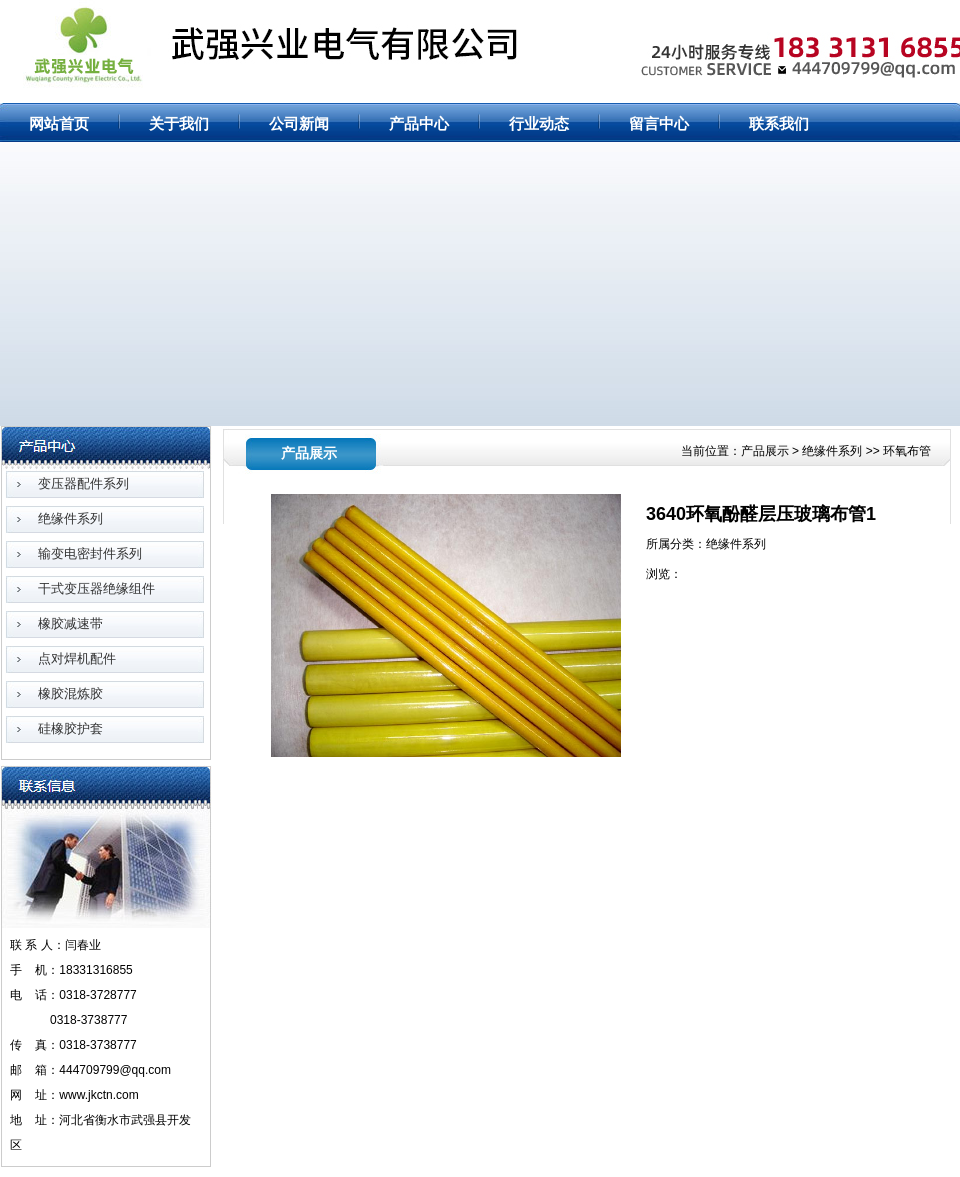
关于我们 (179, 124)
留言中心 (659, 124)
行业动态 (539, 124)
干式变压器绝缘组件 (96, 588)
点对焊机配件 (77, 658)
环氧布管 (907, 451)
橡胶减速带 (70, 623)
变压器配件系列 (83, 483)
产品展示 (766, 451)
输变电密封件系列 (90, 553)
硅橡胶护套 (70, 728)
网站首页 (831, 12)
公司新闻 (299, 124)
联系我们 (779, 124)
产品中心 (419, 124)
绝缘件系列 (70, 518)
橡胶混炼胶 (70, 693)
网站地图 (889, 12)
